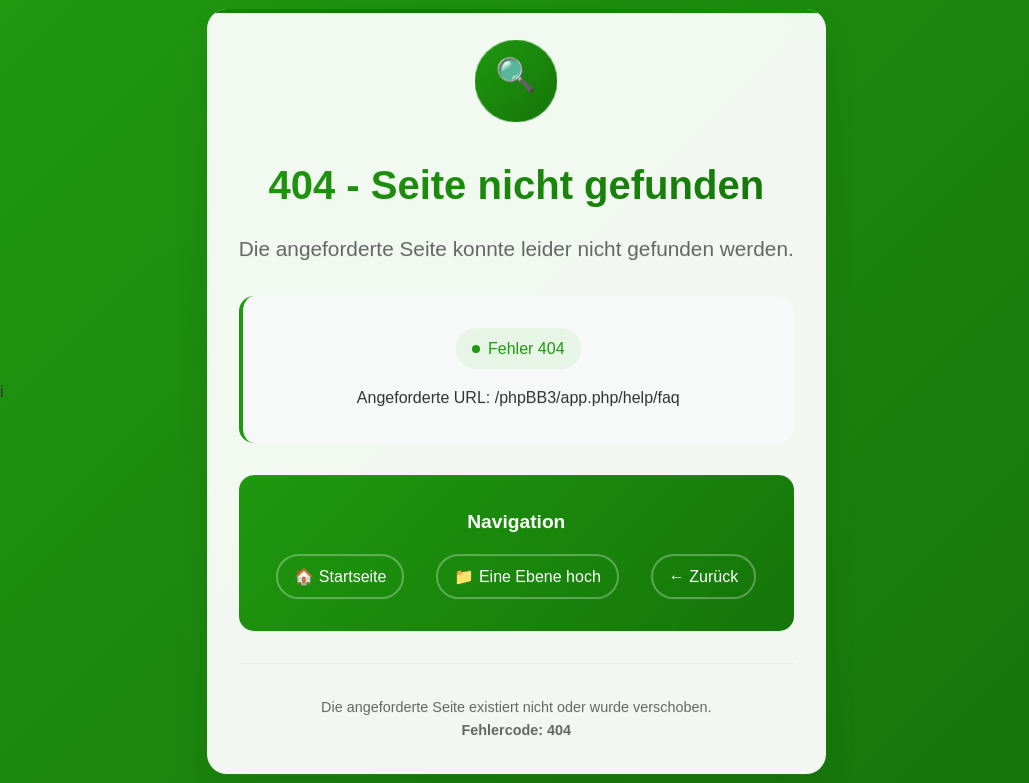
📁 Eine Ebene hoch (527, 576)
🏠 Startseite (340, 576)
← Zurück (703, 576)
